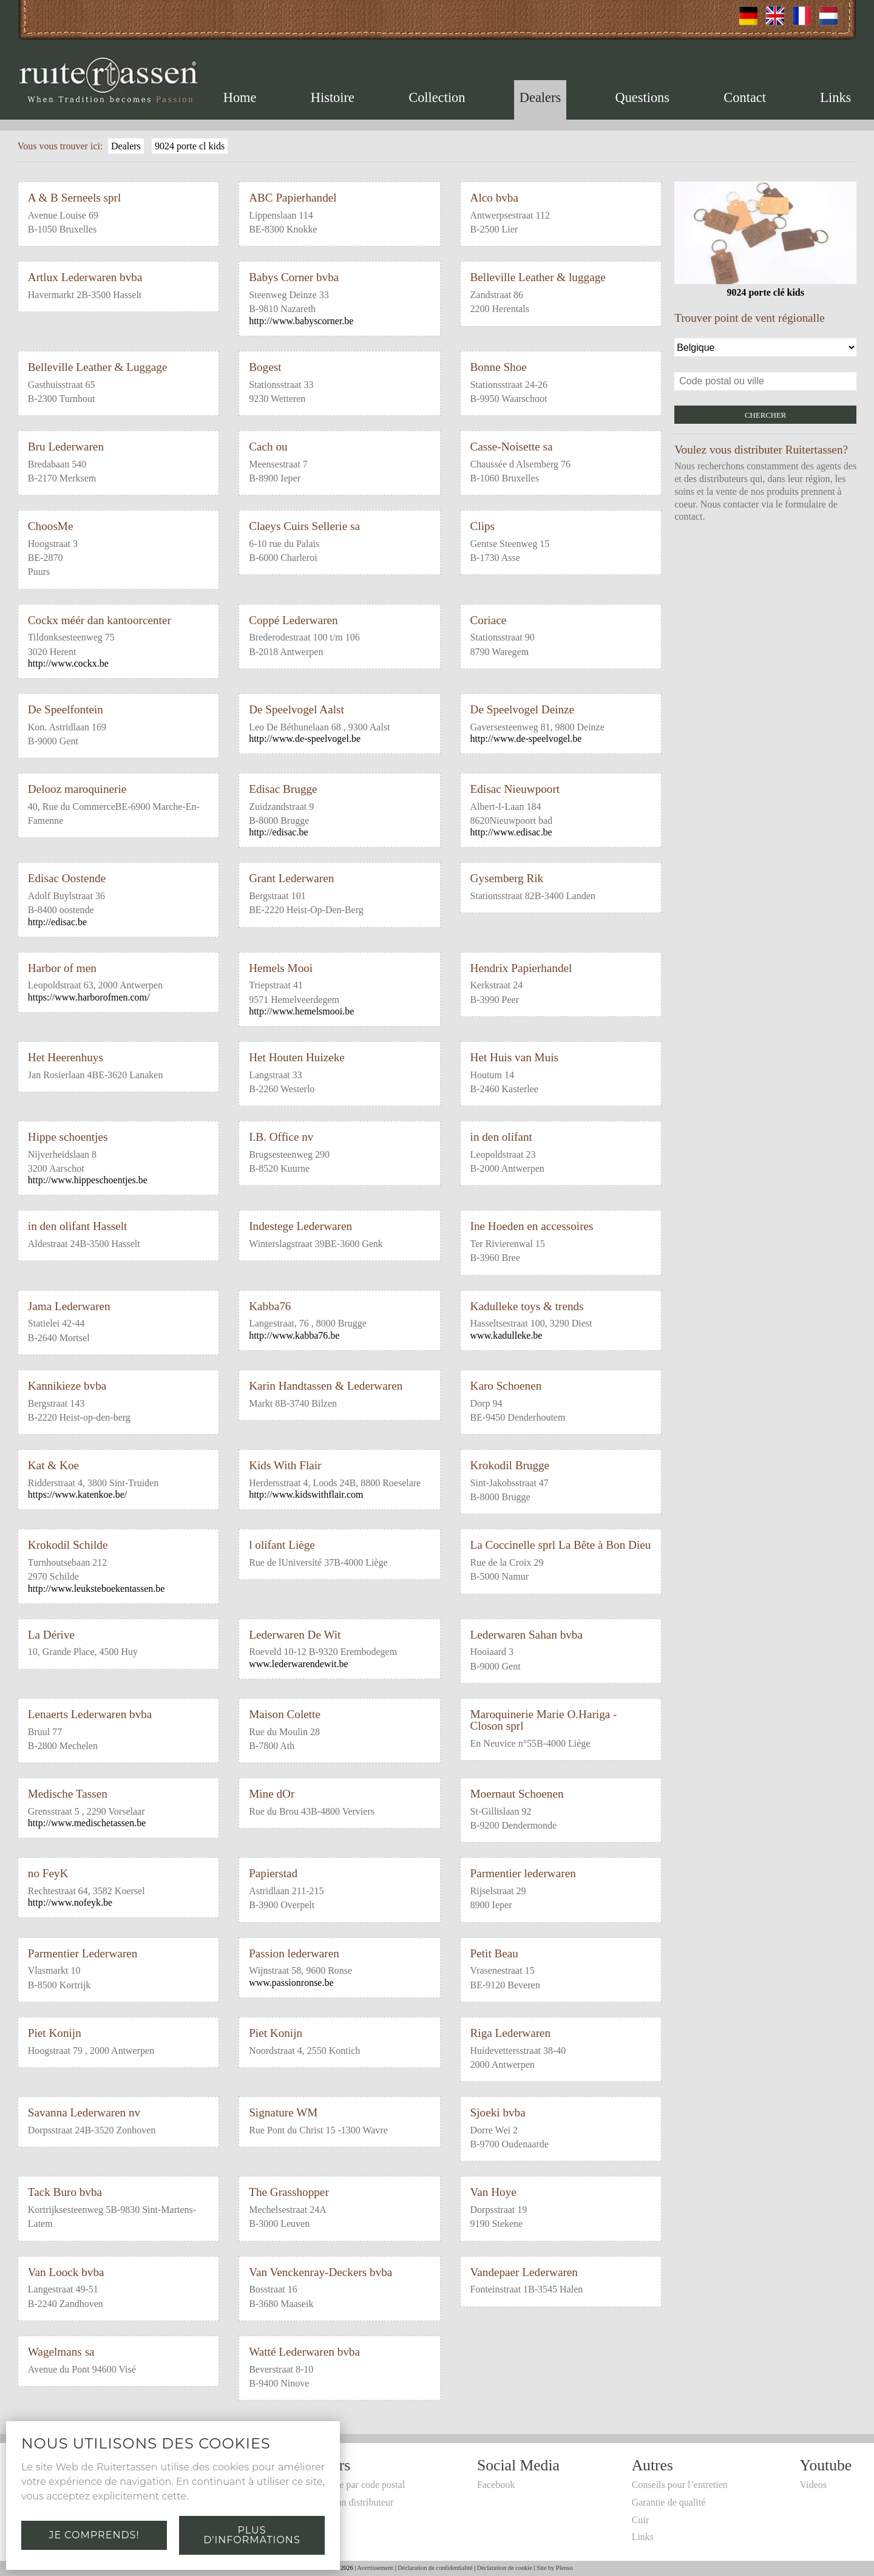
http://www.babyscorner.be (301, 321)
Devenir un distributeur (348, 2502)
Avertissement (375, 2567)
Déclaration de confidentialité (435, 2567)
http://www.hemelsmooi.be (301, 1011)
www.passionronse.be (291, 1982)
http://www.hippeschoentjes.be (87, 1180)
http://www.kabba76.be (294, 1335)
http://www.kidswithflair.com (306, 1494)
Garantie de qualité (669, 2502)
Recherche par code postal (354, 2484)
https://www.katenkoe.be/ (77, 1494)
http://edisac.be (278, 832)
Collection (436, 97)
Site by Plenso (554, 2567)
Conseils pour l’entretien (680, 2484)
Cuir (640, 2520)
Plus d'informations (251, 2535)
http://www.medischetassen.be (87, 1823)
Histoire (332, 97)
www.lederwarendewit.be (298, 1664)
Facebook (496, 2484)
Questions (642, 97)
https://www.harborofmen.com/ (89, 997)
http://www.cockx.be (68, 663)
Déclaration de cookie (504, 2567)
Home (240, 97)
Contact (744, 97)
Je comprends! (94, 2535)
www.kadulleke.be (506, 1335)
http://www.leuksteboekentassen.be (96, 1588)
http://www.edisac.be (511, 832)
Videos (813, 2484)
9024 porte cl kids (190, 146)
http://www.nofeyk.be (70, 1902)
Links (835, 97)
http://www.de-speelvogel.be (305, 738)
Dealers (540, 97)
